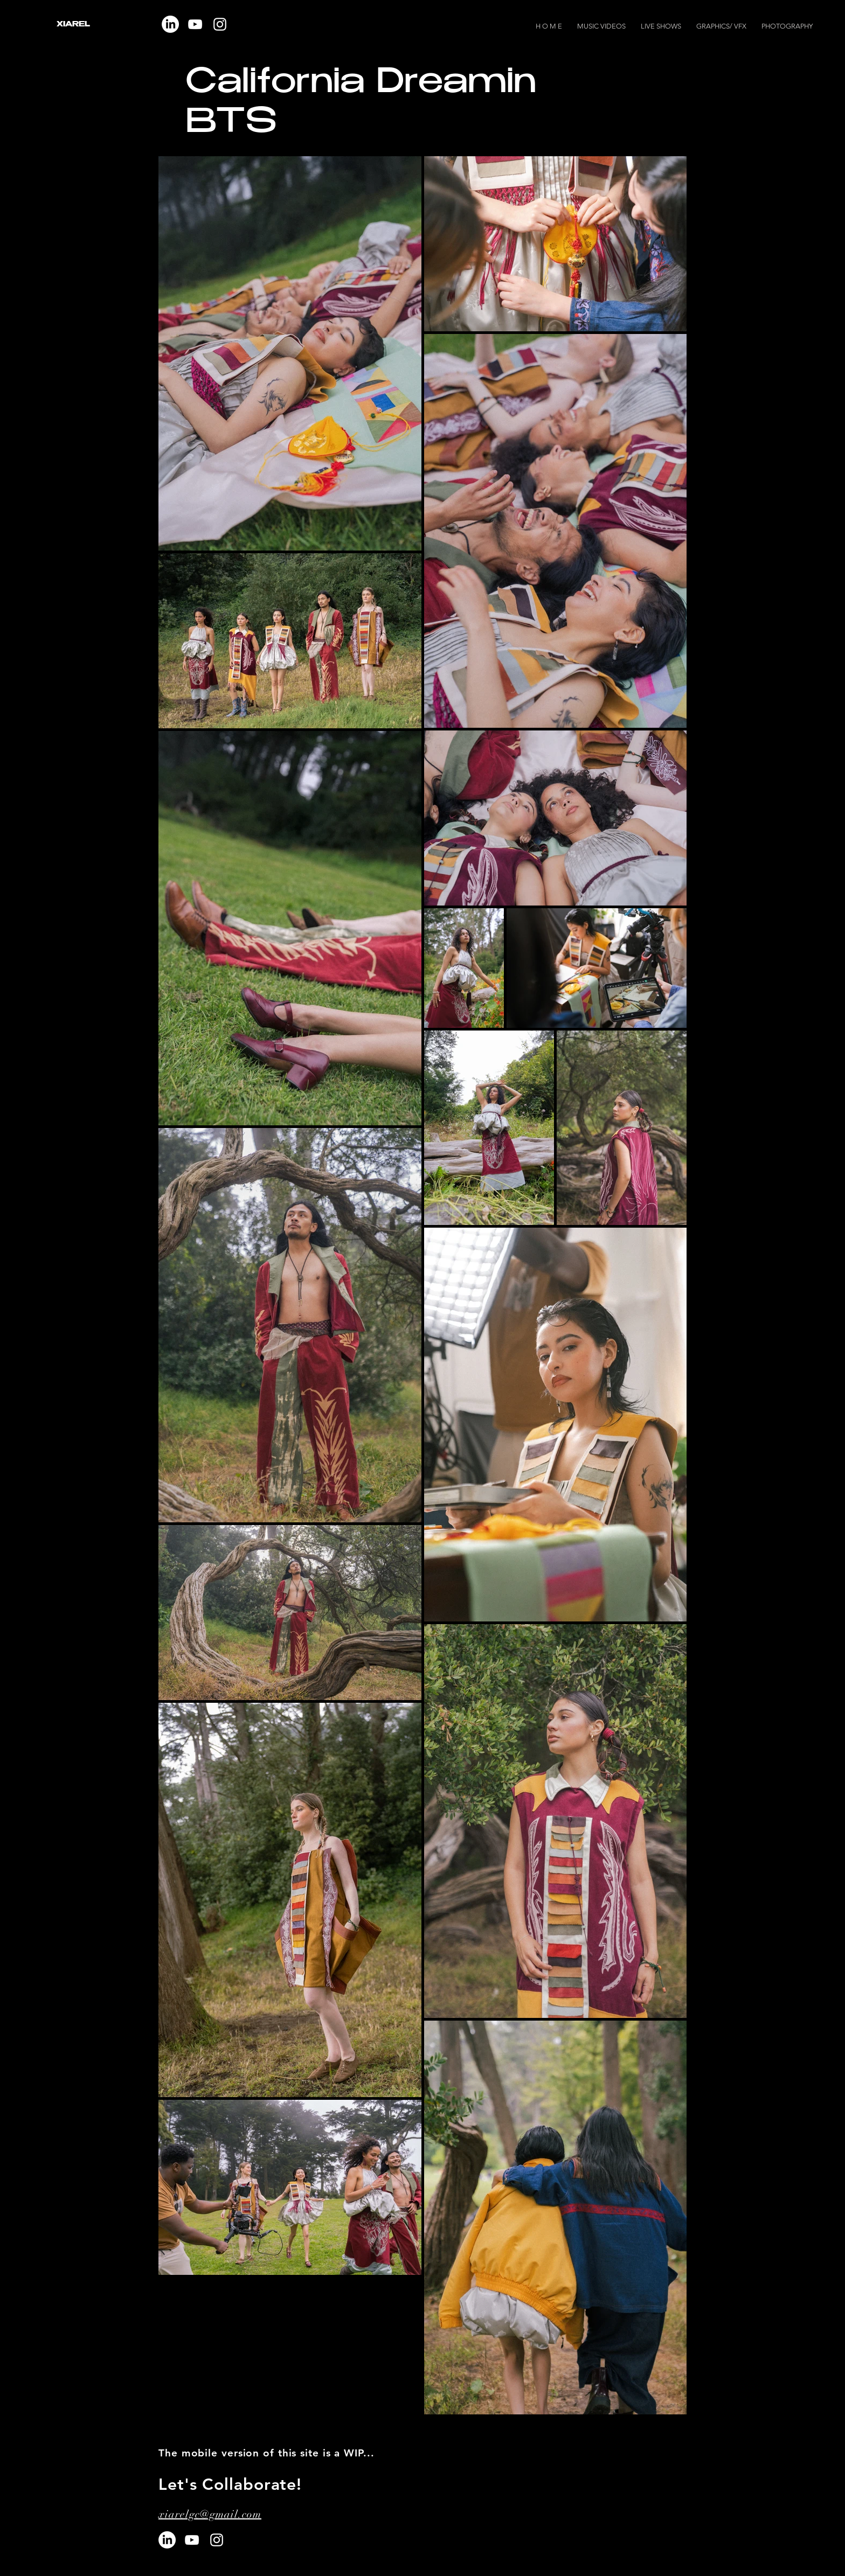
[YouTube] (195, 24)
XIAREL (73, 25)
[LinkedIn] (167, 2540)
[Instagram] (219, 24)
